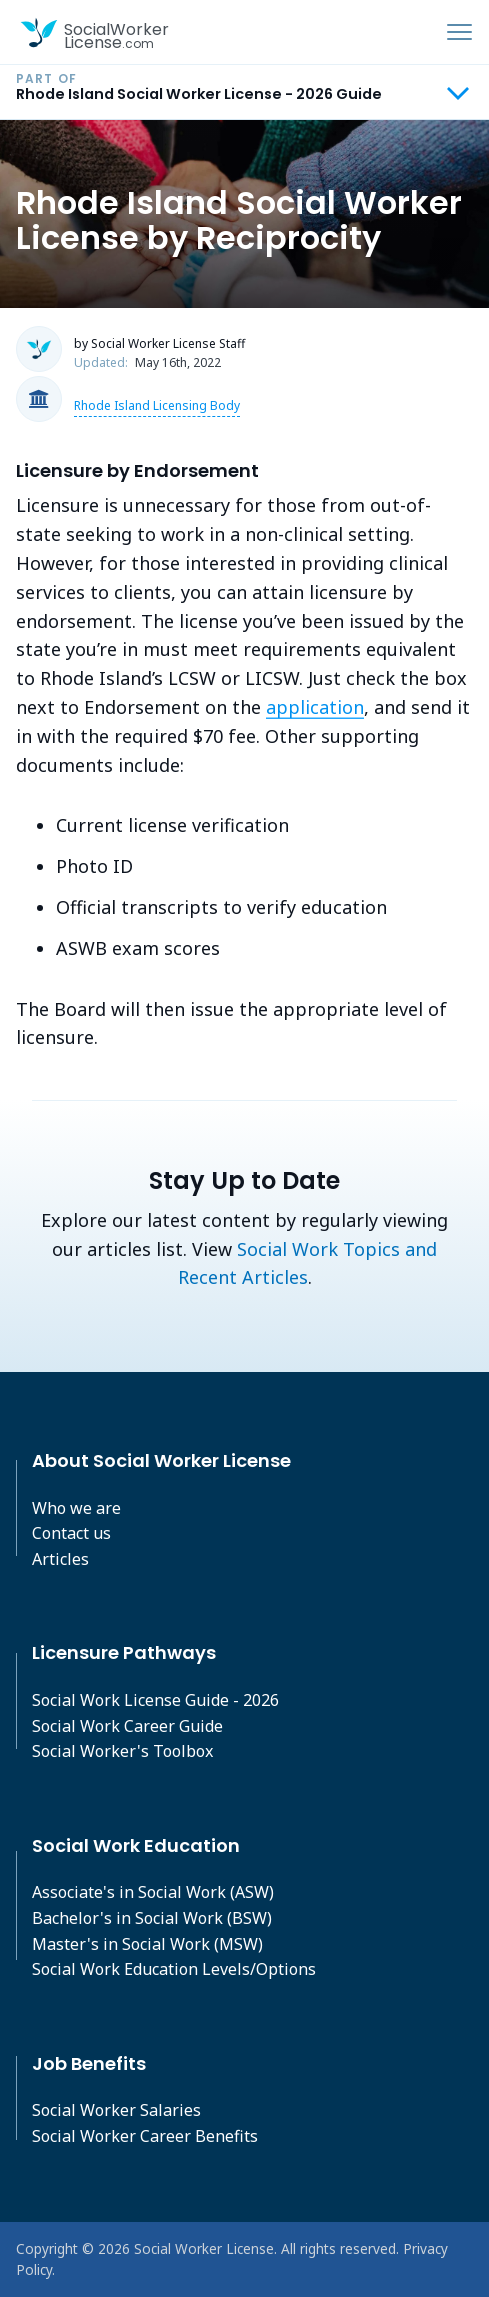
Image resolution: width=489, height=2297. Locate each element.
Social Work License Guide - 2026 (155, 1700)
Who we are (76, 1508)
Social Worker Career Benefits (145, 2136)
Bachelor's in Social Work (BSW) (152, 1918)
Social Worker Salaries (116, 2110)
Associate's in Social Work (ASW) (153, 1892)
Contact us (71, 1533)
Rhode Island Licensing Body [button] (157, 405)
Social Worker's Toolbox (122, 1751)
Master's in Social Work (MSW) (147, 1944)
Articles (60, 1559)
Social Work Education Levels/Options (174, 1969)
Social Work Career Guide (127, 1726)
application (315, 707)
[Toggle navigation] (459, 32)
